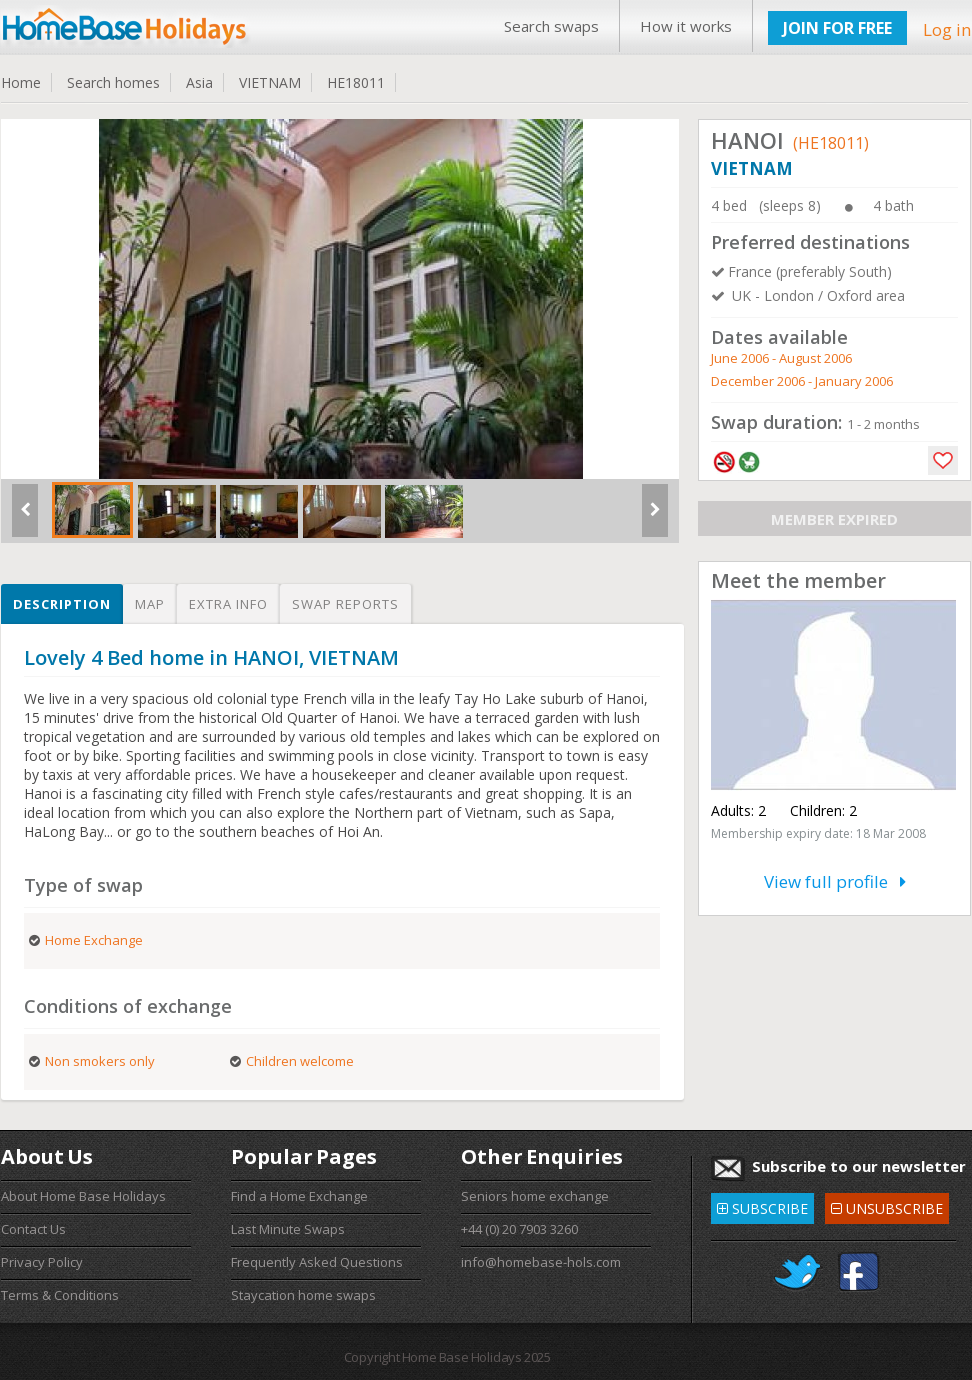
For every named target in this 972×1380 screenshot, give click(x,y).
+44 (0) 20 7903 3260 (519, 1229)
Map (150, 604)
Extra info (228, 604)
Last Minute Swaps (288, 1229)
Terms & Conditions (60, 1295)
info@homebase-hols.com (541, 1262)
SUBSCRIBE (762, 1205)
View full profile (835, 881)
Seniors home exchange (535, 1196)
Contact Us (33, 1229)
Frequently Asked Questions (317, 1262)
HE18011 (356, 82)
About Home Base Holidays (83, 1196)
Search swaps (551, 26)
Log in (947, 29)
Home (21, 82)
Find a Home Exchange (299, 1196)
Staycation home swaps (303, 1295)
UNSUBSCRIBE (887, 1205)
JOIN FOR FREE (837, 28)
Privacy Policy (42, 1262)
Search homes (113, 82)
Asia (199, 82)
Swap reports (345, 604)
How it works (686, 26)
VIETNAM (270, 82)
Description (62, 604)
